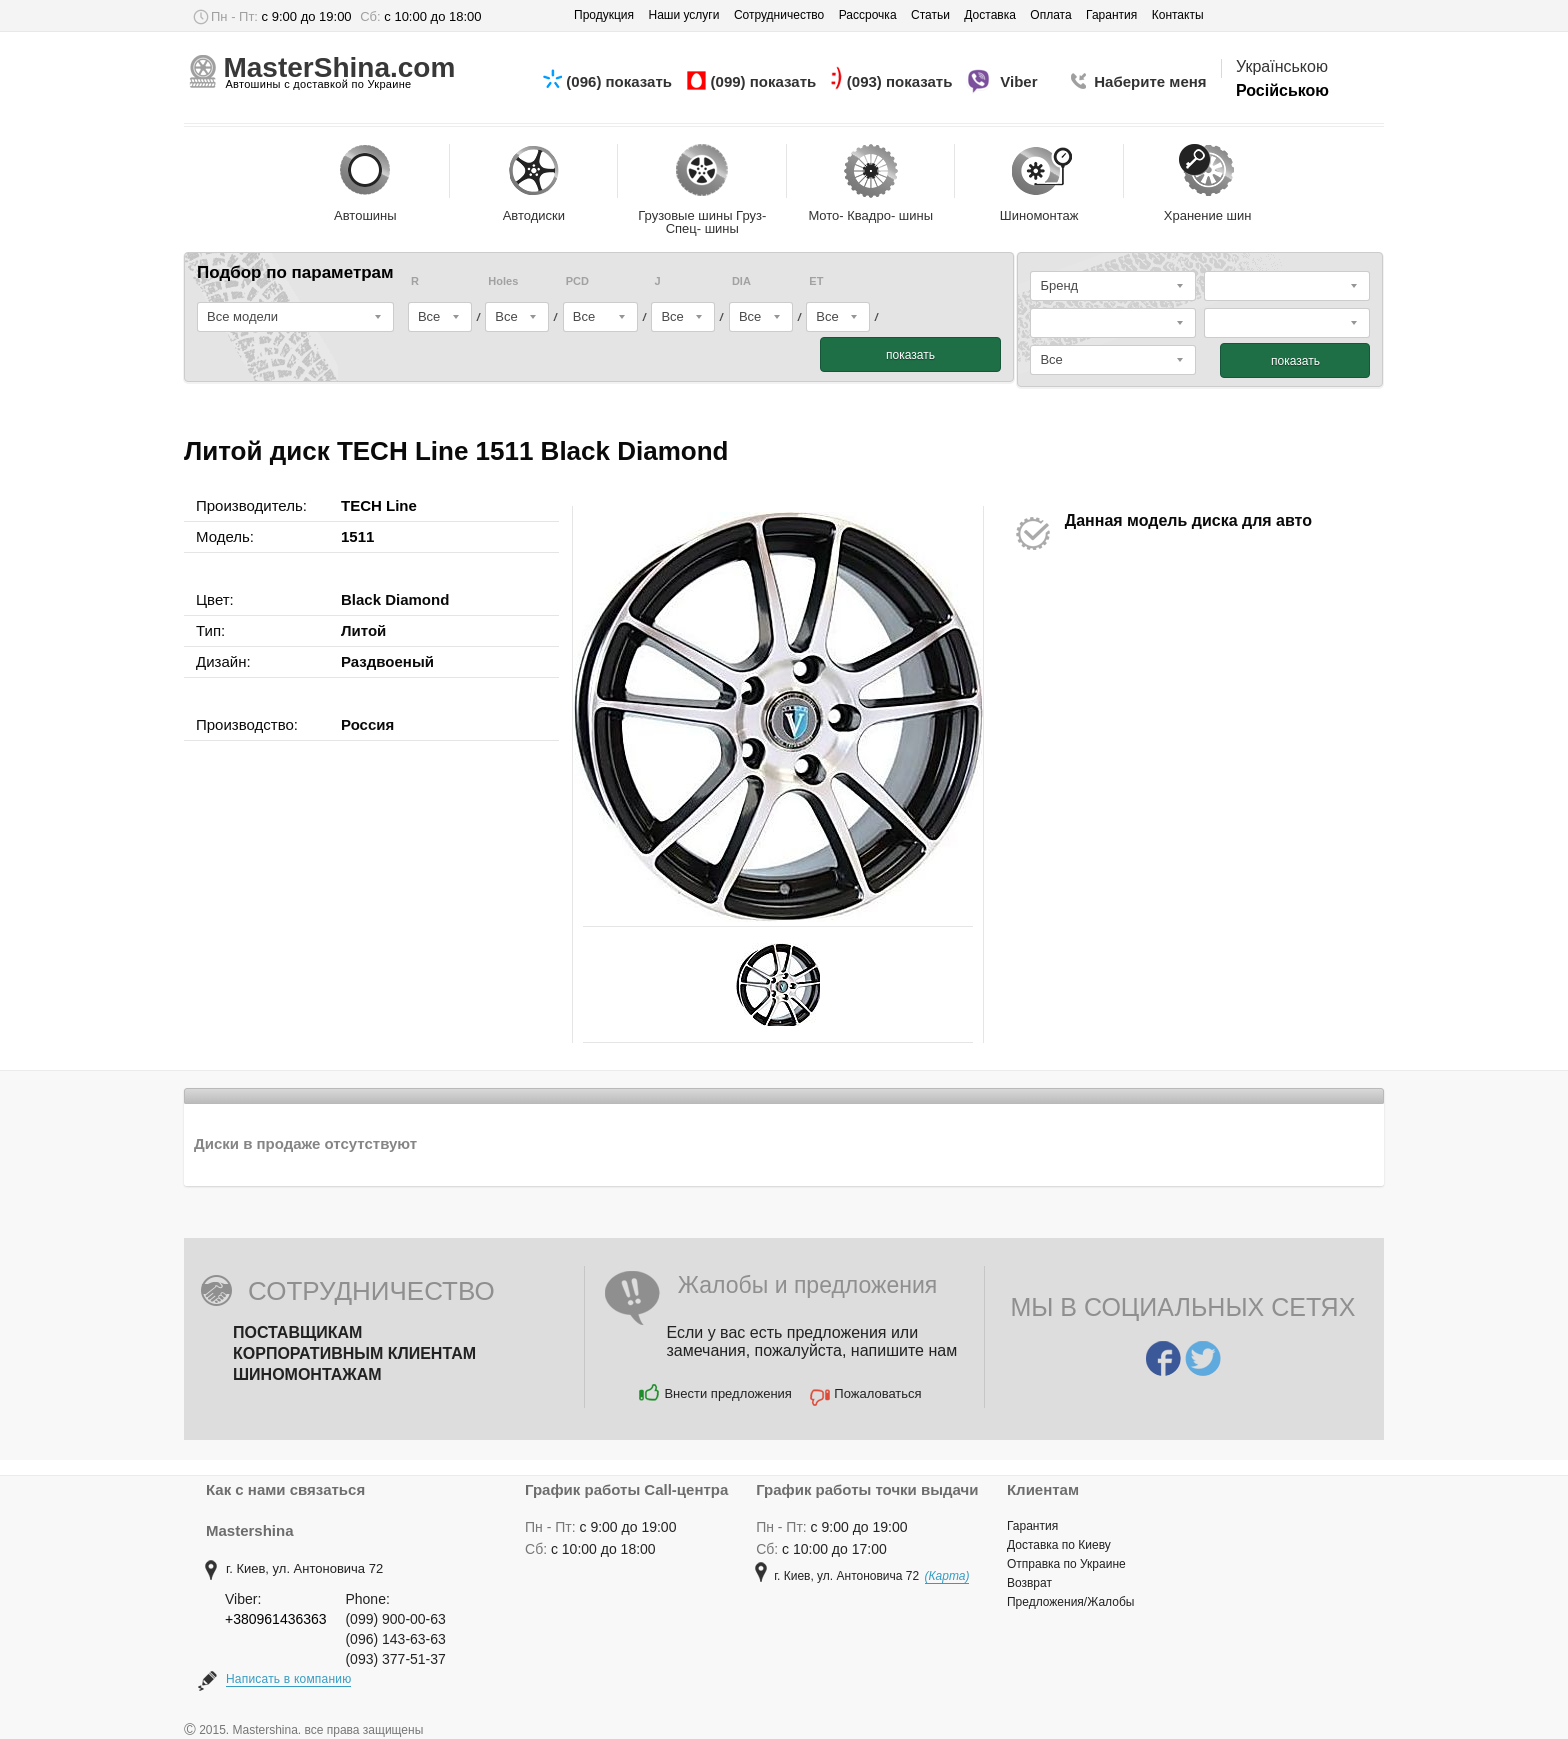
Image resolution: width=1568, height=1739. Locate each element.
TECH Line (379, 505)
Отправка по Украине (1066, 1564)
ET (816, 281)
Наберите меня (1150, 81)
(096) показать (621, 81)
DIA (741, 281)
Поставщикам (297, 1332)
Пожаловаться (877, 1393)
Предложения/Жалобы (1070, 1602)
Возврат (1029, 1583)
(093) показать (902, 81)
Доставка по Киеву (1059, 1545)
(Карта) (947, 1576)
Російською (1282, 90)
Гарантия (1032, 1526)
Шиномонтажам (307, 1374)
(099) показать (766, 81)
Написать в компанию (288, 1679)
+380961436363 (276, 1619)
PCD (577, 281)
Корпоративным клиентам (354, 1353)
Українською (1282, 66)
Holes (503, 281)
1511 (357, 536)
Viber (1021, 81)
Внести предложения (727, 1393)
